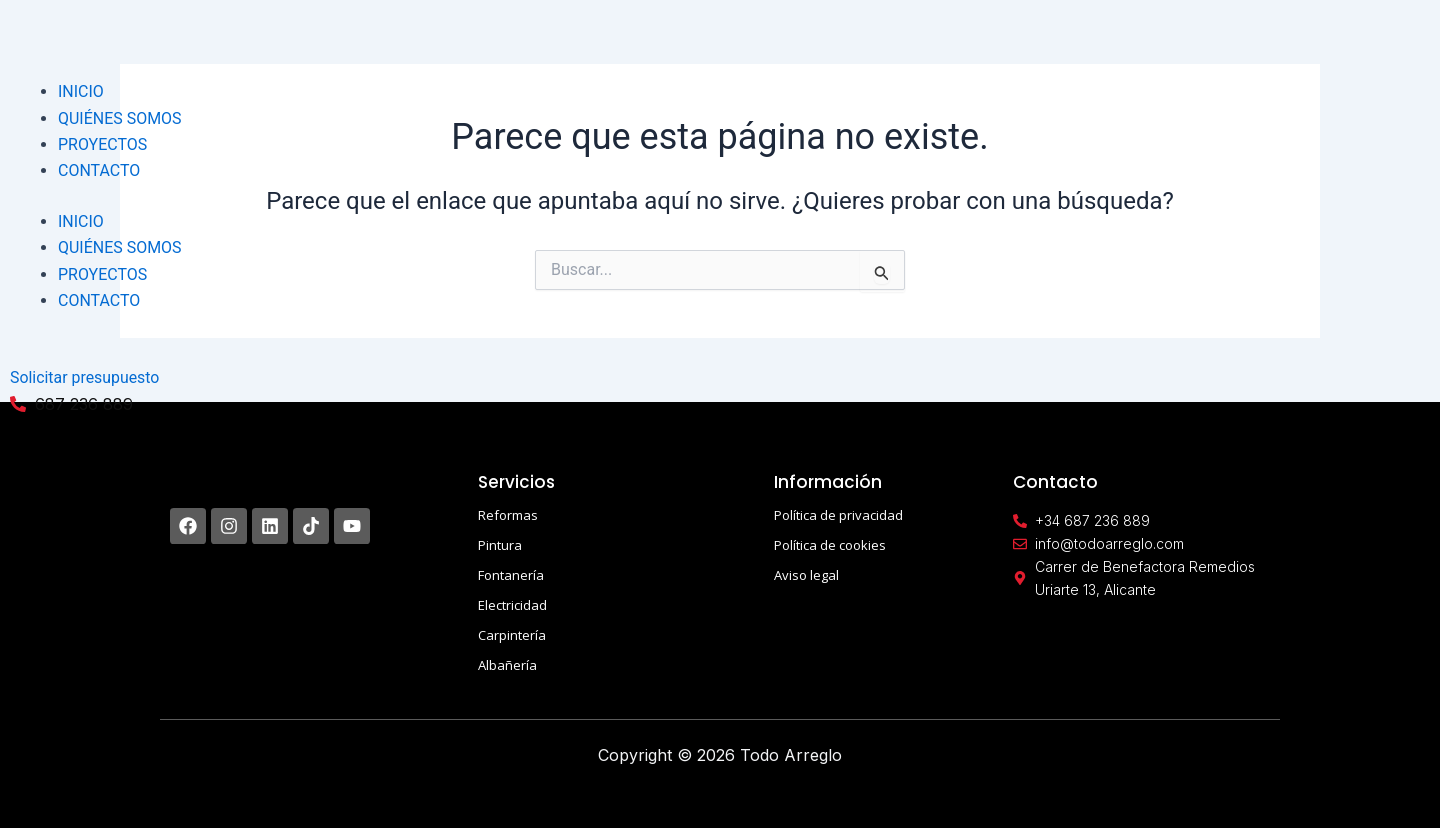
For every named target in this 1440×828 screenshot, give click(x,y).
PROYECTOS (102, 144)
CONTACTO (99, 170)
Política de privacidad (838, 515)
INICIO (81, 91)
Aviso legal (806, 575)
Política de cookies (830, 545)
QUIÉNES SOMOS (120, 118)
